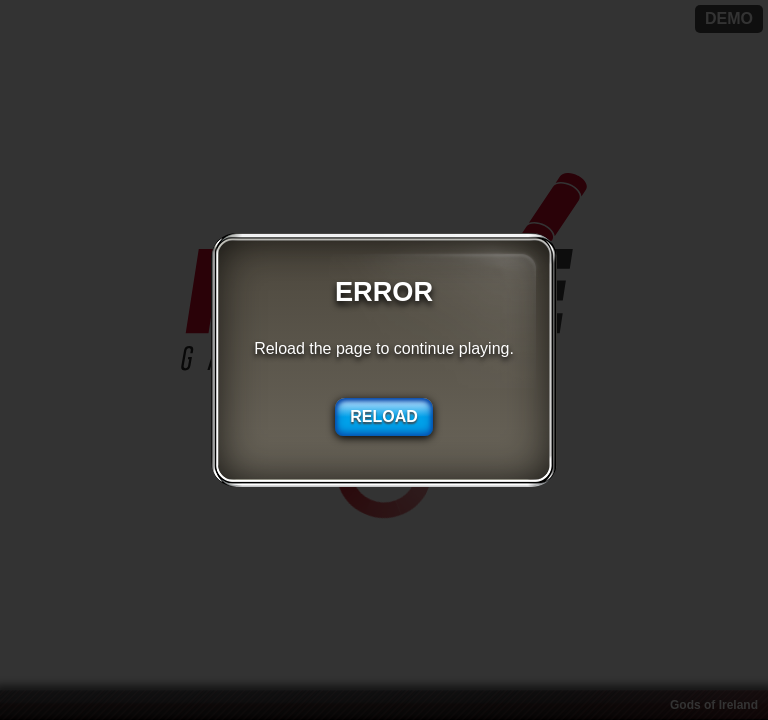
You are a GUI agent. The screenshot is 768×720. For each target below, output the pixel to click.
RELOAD (384, 416)
